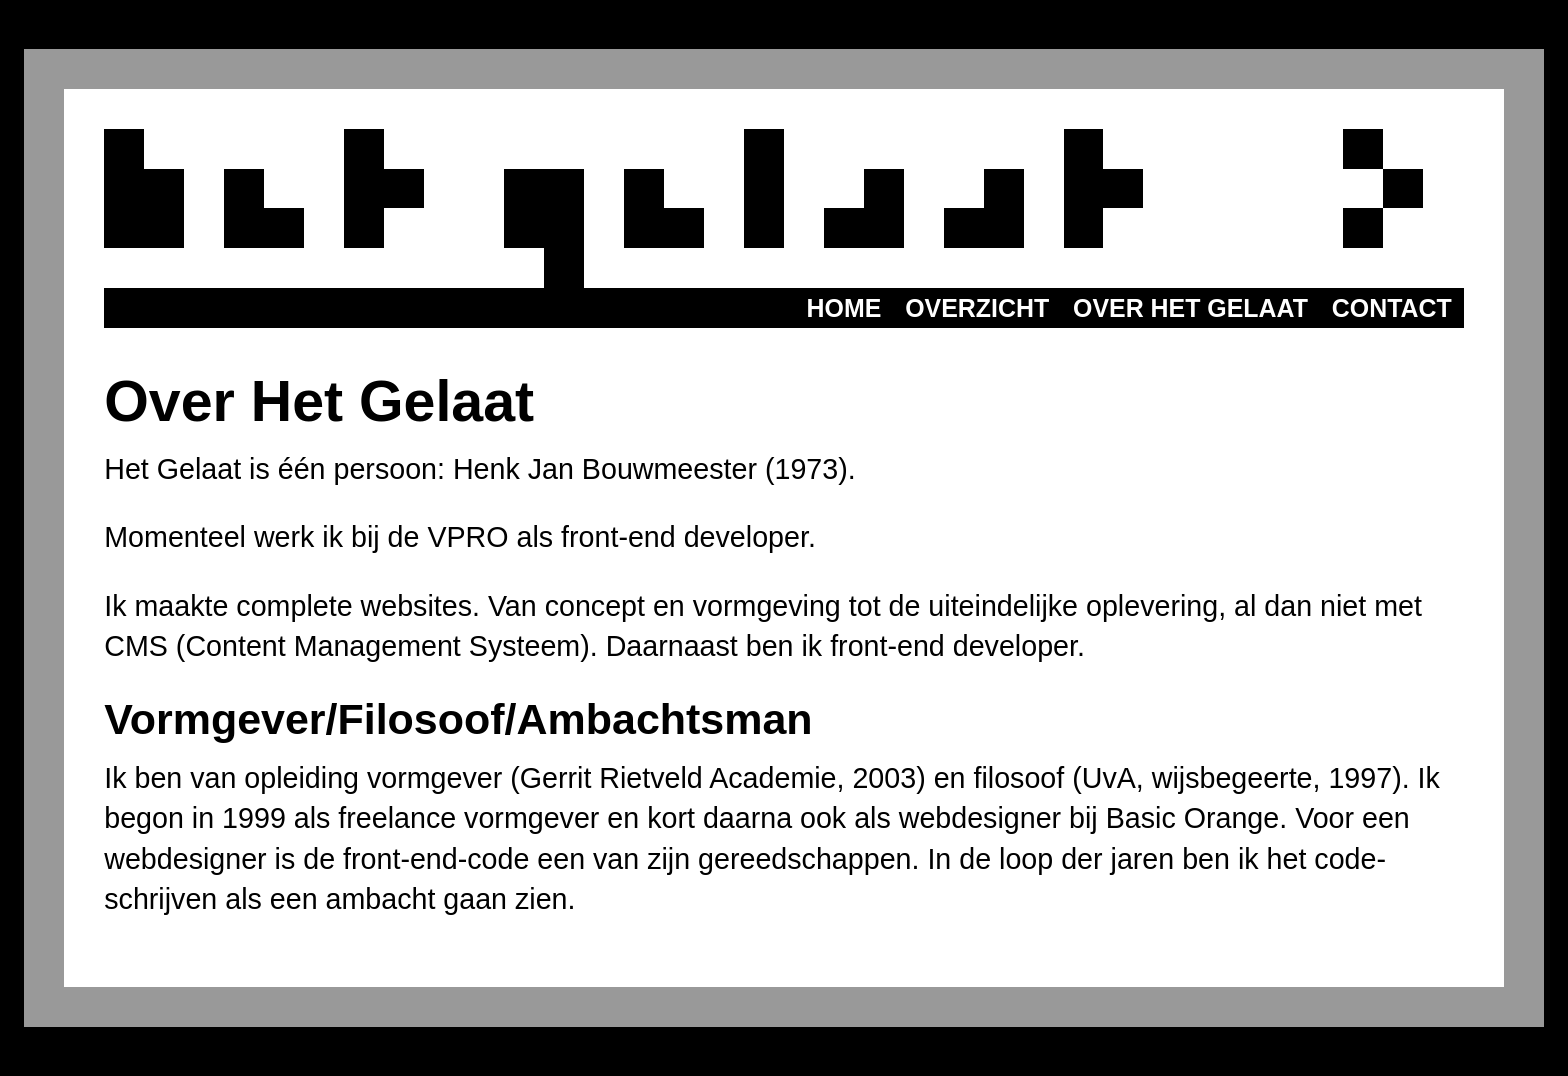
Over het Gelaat (1190, 308)
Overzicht (977, 308)
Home (844, 308)
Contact (1392, 308)
